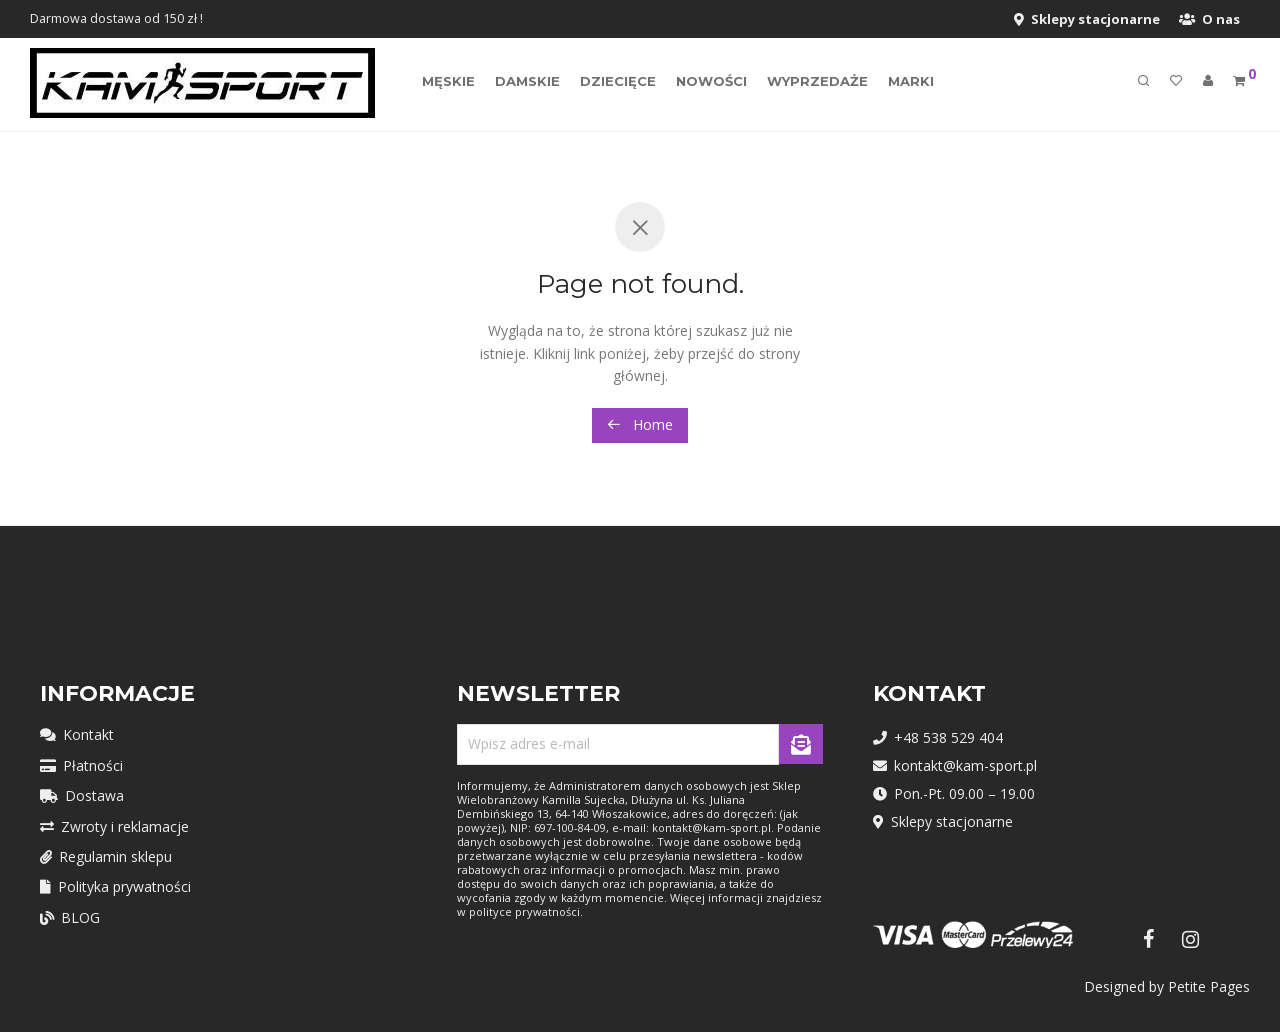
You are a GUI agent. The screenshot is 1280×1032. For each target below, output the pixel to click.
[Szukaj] (1143, 84)
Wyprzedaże (817, 84)
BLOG (70, 917)
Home (640, 424)
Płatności (81, 765)
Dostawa (82, 795)
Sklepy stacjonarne (1087, 19)
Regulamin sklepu (106, 856)
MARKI (911, 84)
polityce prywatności (524, 911)
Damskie (527, 84)
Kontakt (77, 734)
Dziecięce (618, 84)
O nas (1209, 19)
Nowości (711, 84)
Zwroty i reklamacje (114, 826)
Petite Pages (1209, 986)
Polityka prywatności (115, 886)
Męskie (448, 84)
